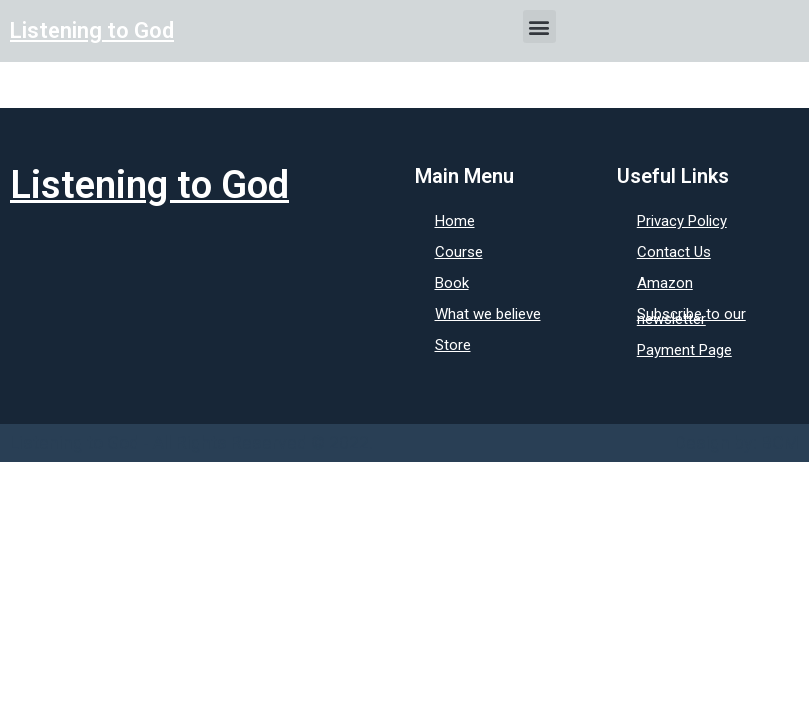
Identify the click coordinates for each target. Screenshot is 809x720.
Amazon (665, 283)
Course (459, 252)
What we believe (488, 314)
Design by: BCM (737, 442)
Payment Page (684, 350)
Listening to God (92, 30)
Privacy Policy (682, 221)
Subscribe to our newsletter (691, 316)
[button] (539, 26)
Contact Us (674, 252)
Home (455, 221)
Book (452, 283)
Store (453, 345)
